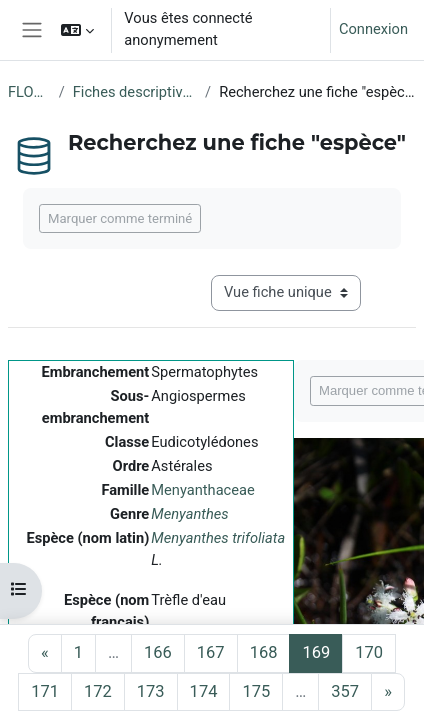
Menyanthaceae (202, 490)
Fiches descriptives (135, 92)
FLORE (29, 92)
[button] (77, 30)
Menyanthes (189, 514)
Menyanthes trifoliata (218, 538)
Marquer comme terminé (120, 218)
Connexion (373, 29)
